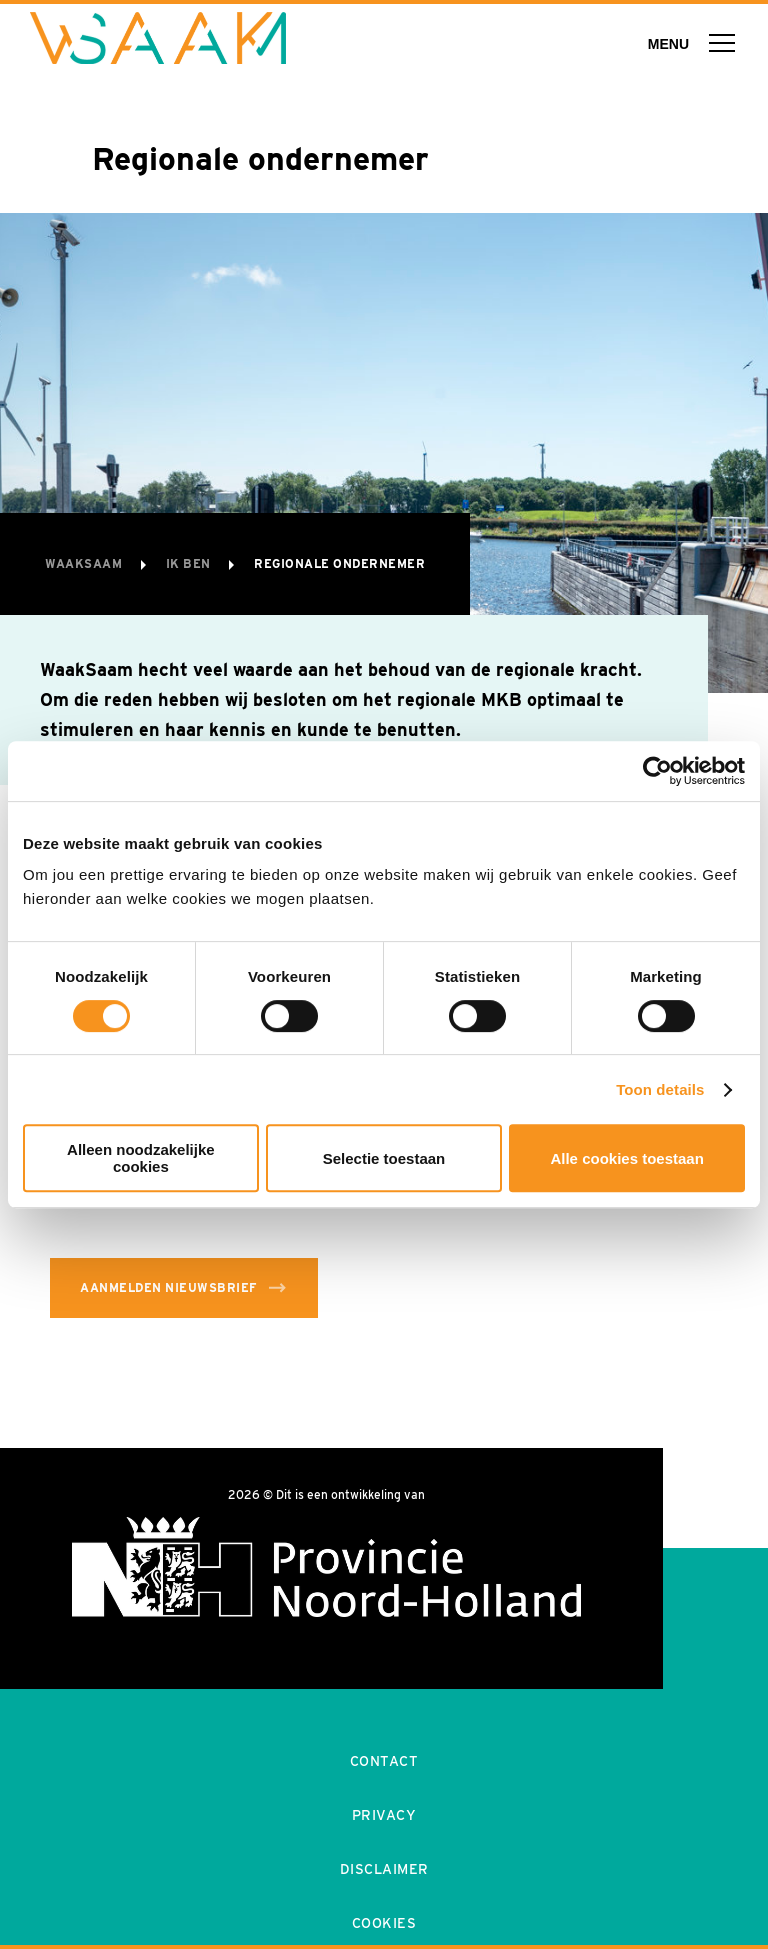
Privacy (384, 1815)
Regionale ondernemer (339, 563)
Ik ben (190, 563)
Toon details (660, 1089)
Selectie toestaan (384, 1158)
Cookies (384, 1923)
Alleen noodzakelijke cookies (141, 1158)
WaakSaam (85, 563)
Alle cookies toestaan (626, 1158)
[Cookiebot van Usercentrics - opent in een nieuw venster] (657, 771)
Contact (384, 1761)
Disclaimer (384, 1869)
